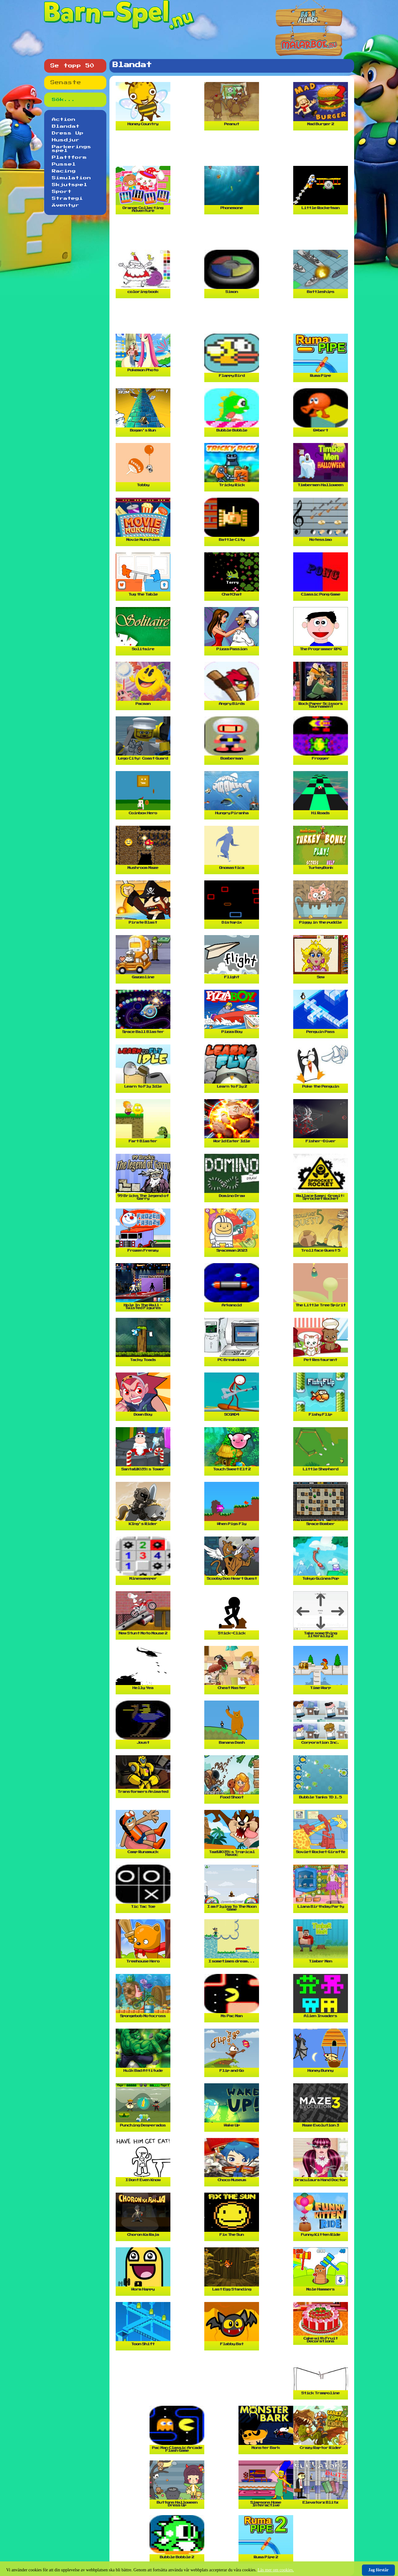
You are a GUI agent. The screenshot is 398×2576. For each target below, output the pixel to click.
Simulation (71, 178)
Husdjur (66, 140)
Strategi (67, 198)
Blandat (66, 126)
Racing (64, 171)
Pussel (64, 164)
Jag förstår (378, 2570)
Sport (62, 192)
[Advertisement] (233, 151)
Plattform (69, 157)
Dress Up (68, 133)
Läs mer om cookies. (276, 2570)
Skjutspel (69, 185)
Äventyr (65, 205)
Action (64, 119)
